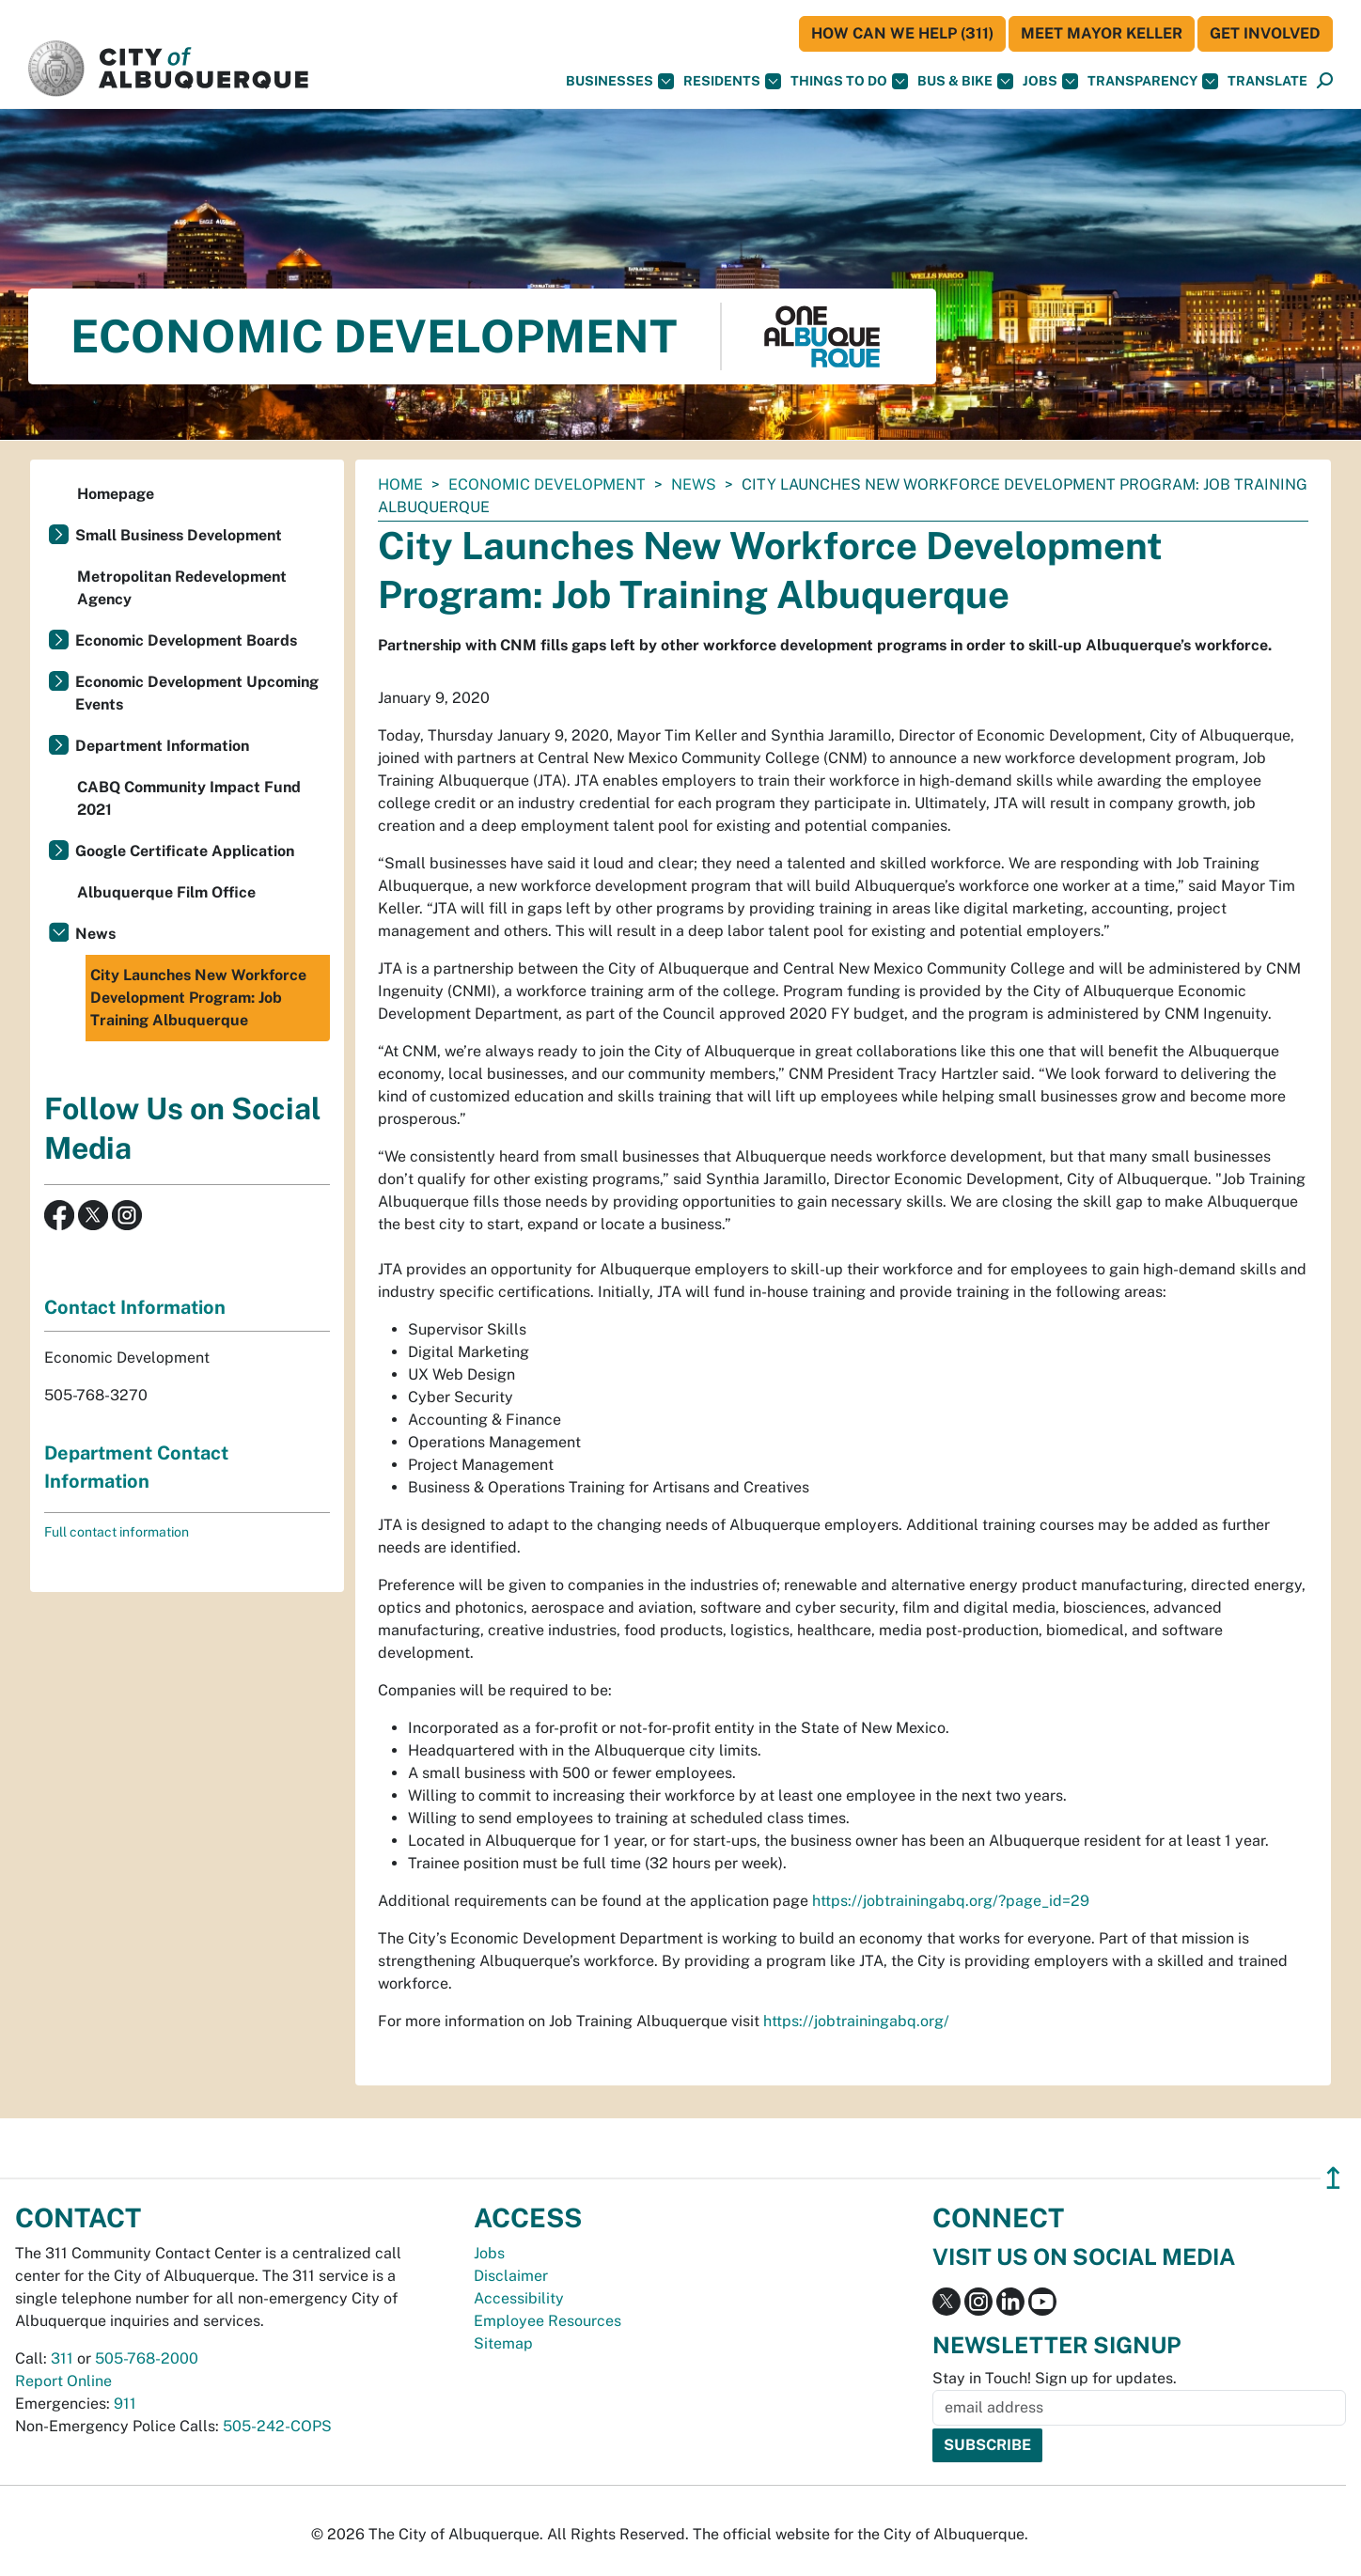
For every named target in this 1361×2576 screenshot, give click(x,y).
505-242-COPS (277, 2426)
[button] (1267, 81)
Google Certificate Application (184, 851)
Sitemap (503, 2343)
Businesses (620, 81)
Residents (732, 81)
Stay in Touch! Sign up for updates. (1054, 2378)
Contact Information (135, 1307)
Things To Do (849, 81)
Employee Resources (547, 2321)
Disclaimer (511, 2276)
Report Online (63, 2381)
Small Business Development (178, 535)
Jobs (1050, 81)
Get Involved (1265, 33)
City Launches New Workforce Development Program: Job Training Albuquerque (198, 997)
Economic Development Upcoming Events (197, 693)
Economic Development (547, 484)
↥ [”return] (1333, 2178)
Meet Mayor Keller (1101, 33)
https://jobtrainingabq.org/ (856, 2021)
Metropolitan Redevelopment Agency (182, 588)
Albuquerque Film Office (166, 892)
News (693, 484)
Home (400, 484)
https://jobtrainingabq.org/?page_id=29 (950, 1901)
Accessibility (519, 2298)
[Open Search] (1325, 81)
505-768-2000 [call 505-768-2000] (146, 2358)
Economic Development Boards (186, 640)
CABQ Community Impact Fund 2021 (189, 798)
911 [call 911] (125, 2403)
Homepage (115, 494)
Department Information (162, 746)
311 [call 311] (62, 2358)
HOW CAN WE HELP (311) (902, 33)
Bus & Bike (965, 81)
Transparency (1152, 81)
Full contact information (116, 1531)
